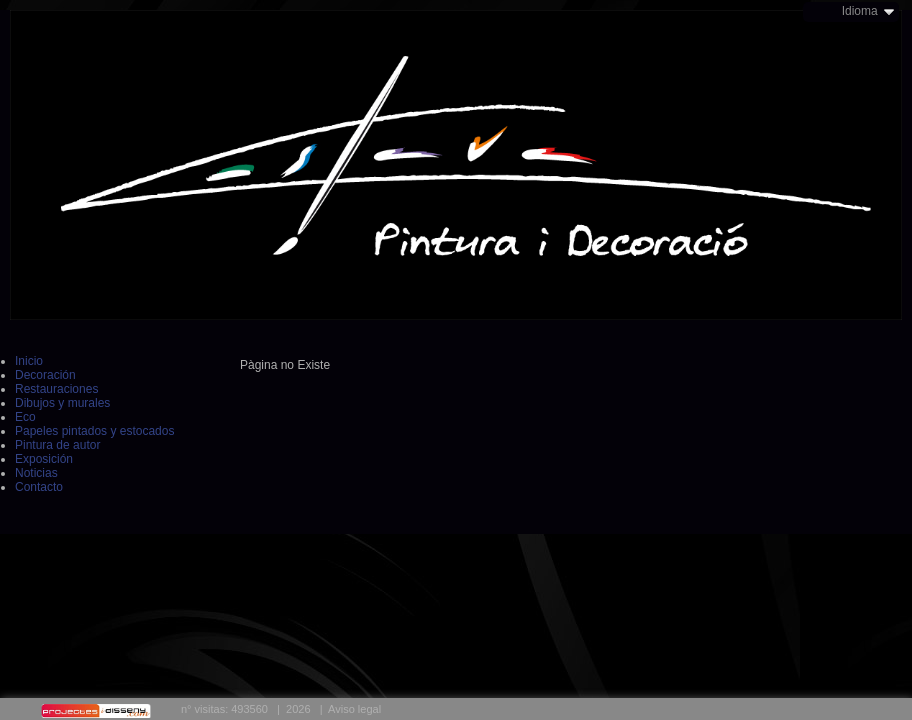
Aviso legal (354, 709)
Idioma (860, 11)
